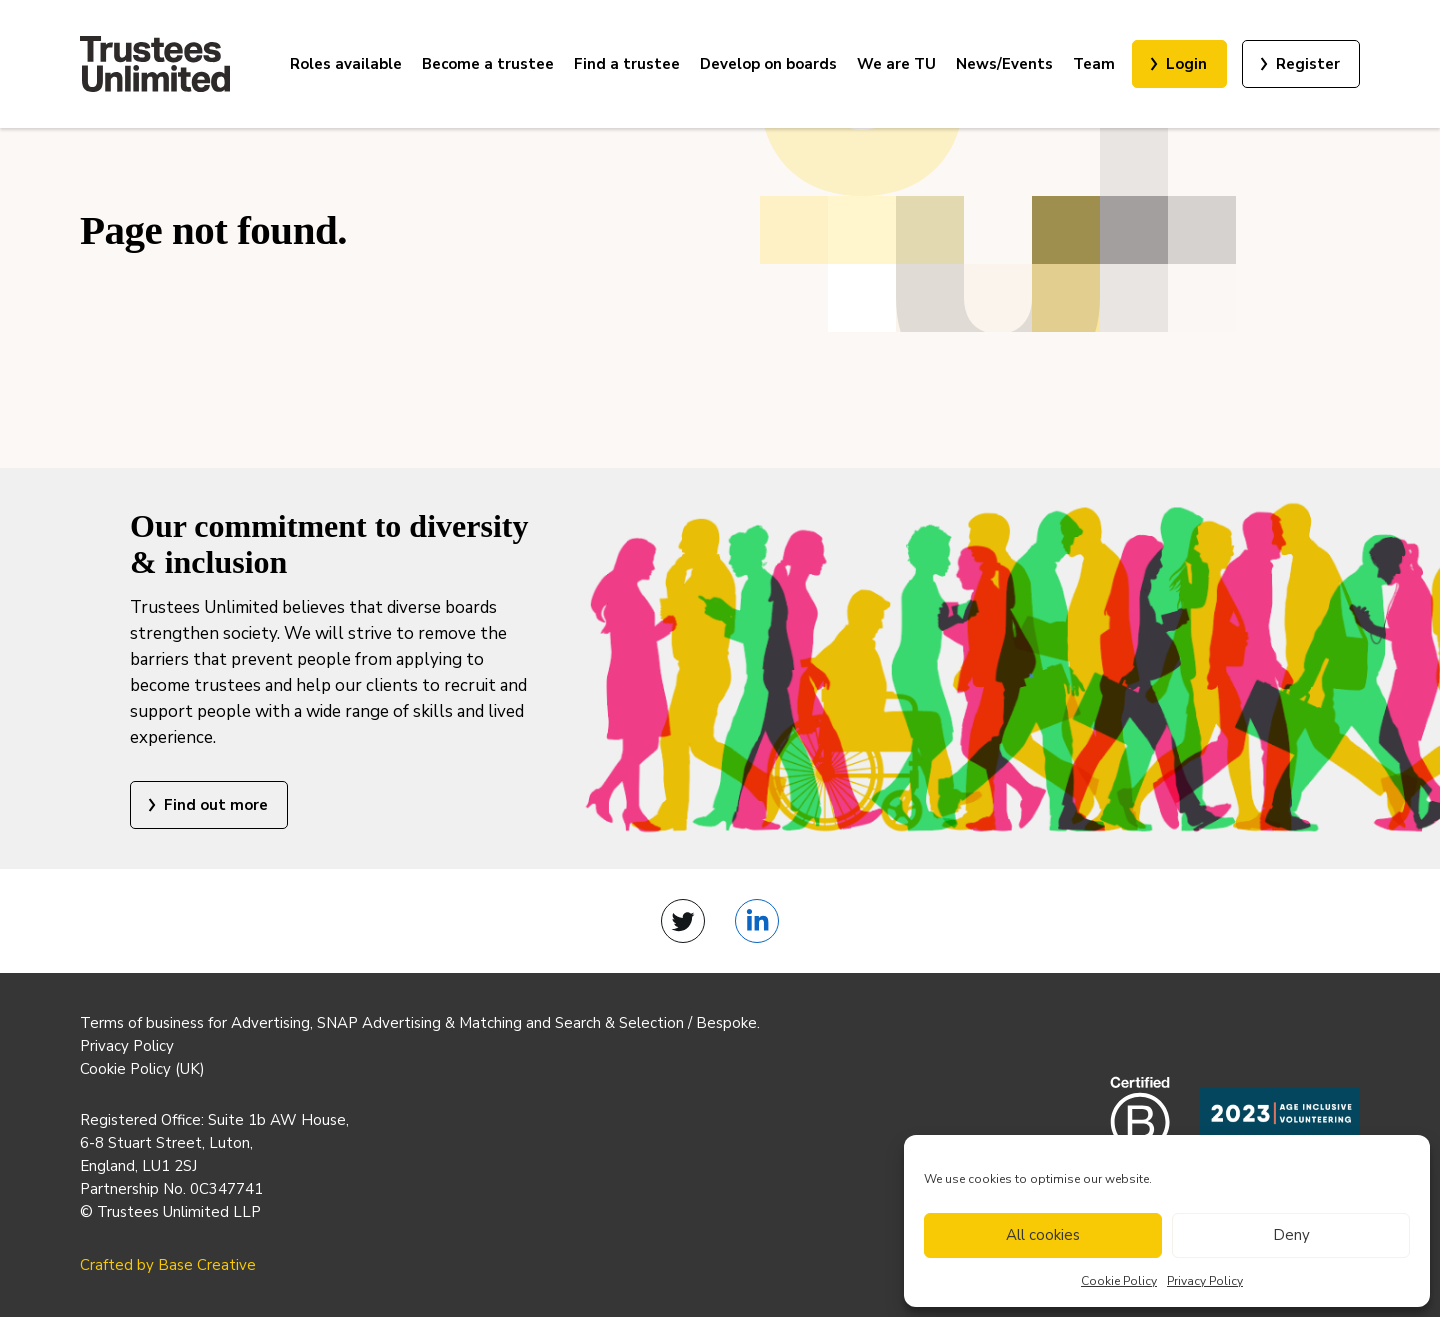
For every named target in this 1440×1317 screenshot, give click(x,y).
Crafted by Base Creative (168, 1265)
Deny (1291, 1235)
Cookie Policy (1119, 1281)
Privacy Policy (1205, 1281)
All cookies (1043, 1235)
